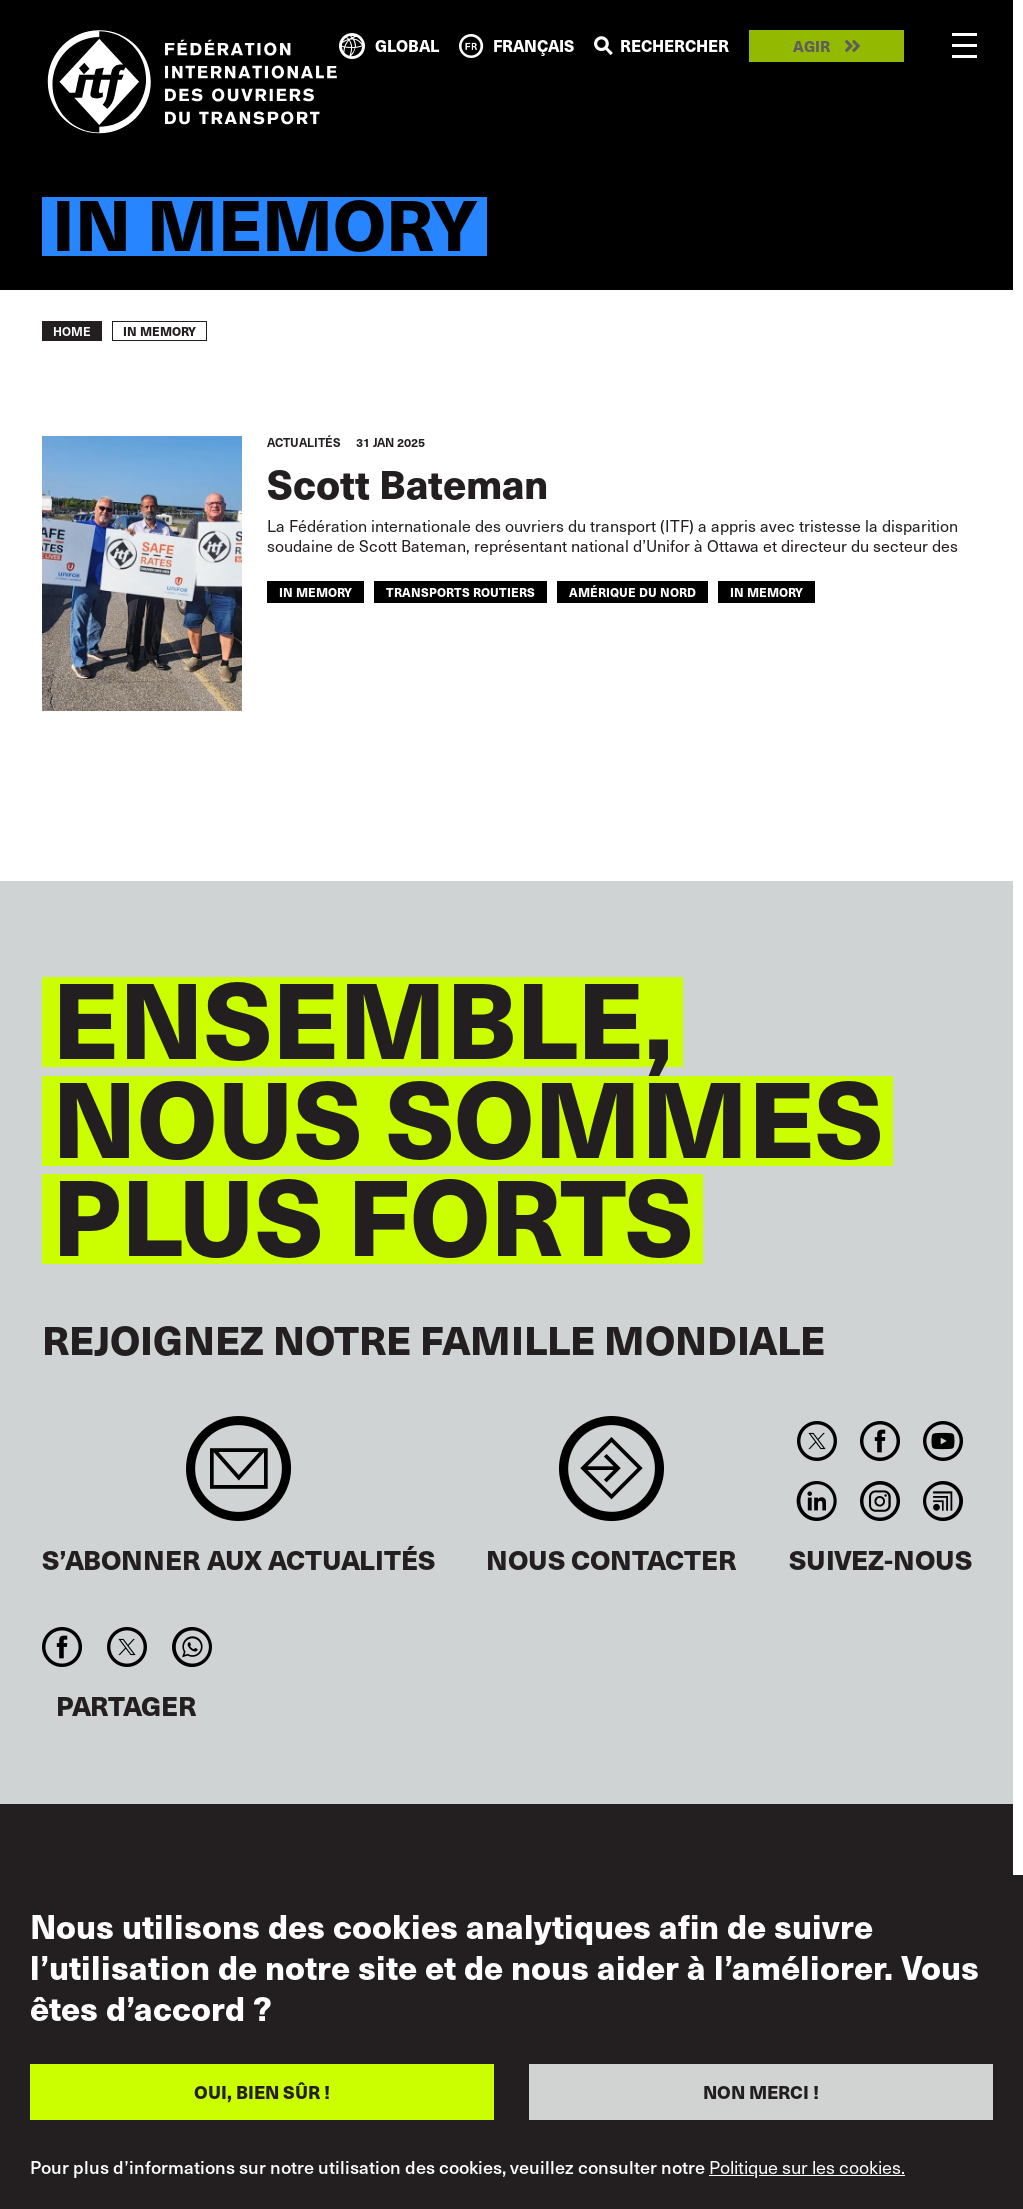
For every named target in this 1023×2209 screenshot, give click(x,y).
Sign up (238, 1478)
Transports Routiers (460, 591)
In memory (766, 591)
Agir (811, 46)
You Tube (943, 1441)
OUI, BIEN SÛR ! (262, 2091)
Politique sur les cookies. (807, 2167)
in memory (315, 591)
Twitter (816, 1441)
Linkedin (816, 1501)
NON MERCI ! (761, 2091)
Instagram (879, 1501)
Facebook (879, 1441)
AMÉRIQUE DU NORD (632, 591)
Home (72, 331)
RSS (943, 1501)
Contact (611, 1478)
